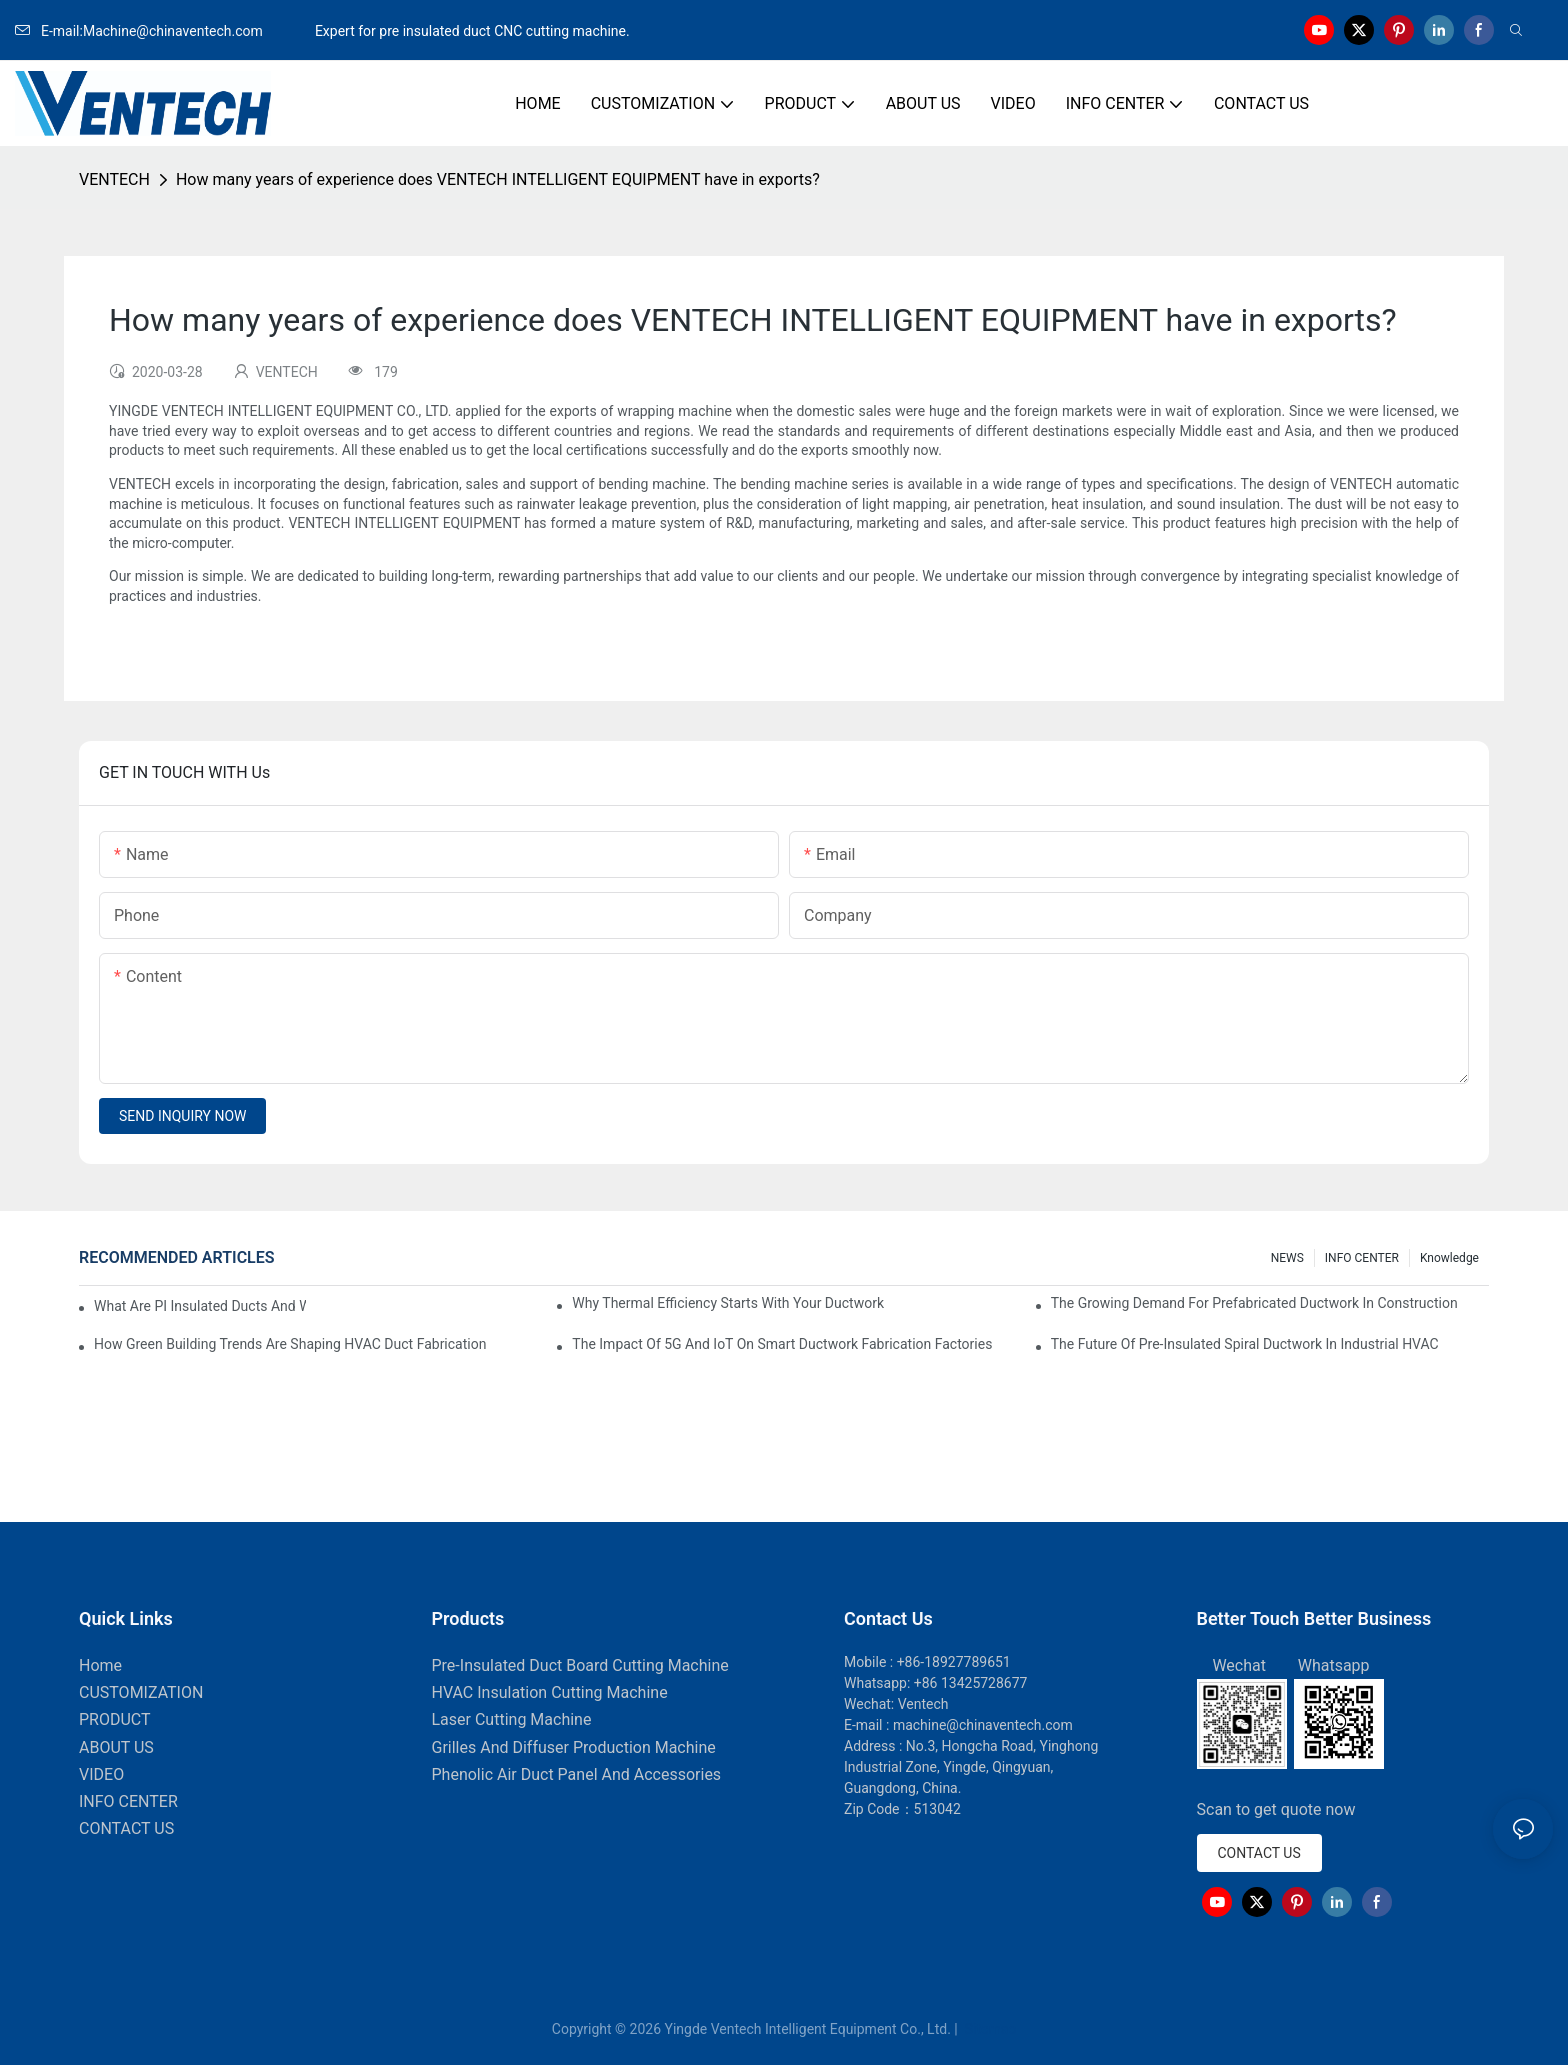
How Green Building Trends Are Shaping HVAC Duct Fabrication (290, 1344)
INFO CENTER (1362, 1258)
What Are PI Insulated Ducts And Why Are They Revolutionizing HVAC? (200, 1306)
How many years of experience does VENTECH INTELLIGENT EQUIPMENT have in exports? (498, 179)
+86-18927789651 (954, 1662)
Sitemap (988, 2029)
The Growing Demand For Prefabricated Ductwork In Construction (1254, 1303)
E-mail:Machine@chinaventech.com (163, 31)
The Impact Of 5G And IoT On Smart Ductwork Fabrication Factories (782, 1344)
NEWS (1287, 1258)
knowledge (1449, 1258)
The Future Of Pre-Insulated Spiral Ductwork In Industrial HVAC (1245, 1344)
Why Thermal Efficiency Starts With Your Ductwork (728, 1303)
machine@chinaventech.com (983, 1725)
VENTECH (114, 179)
